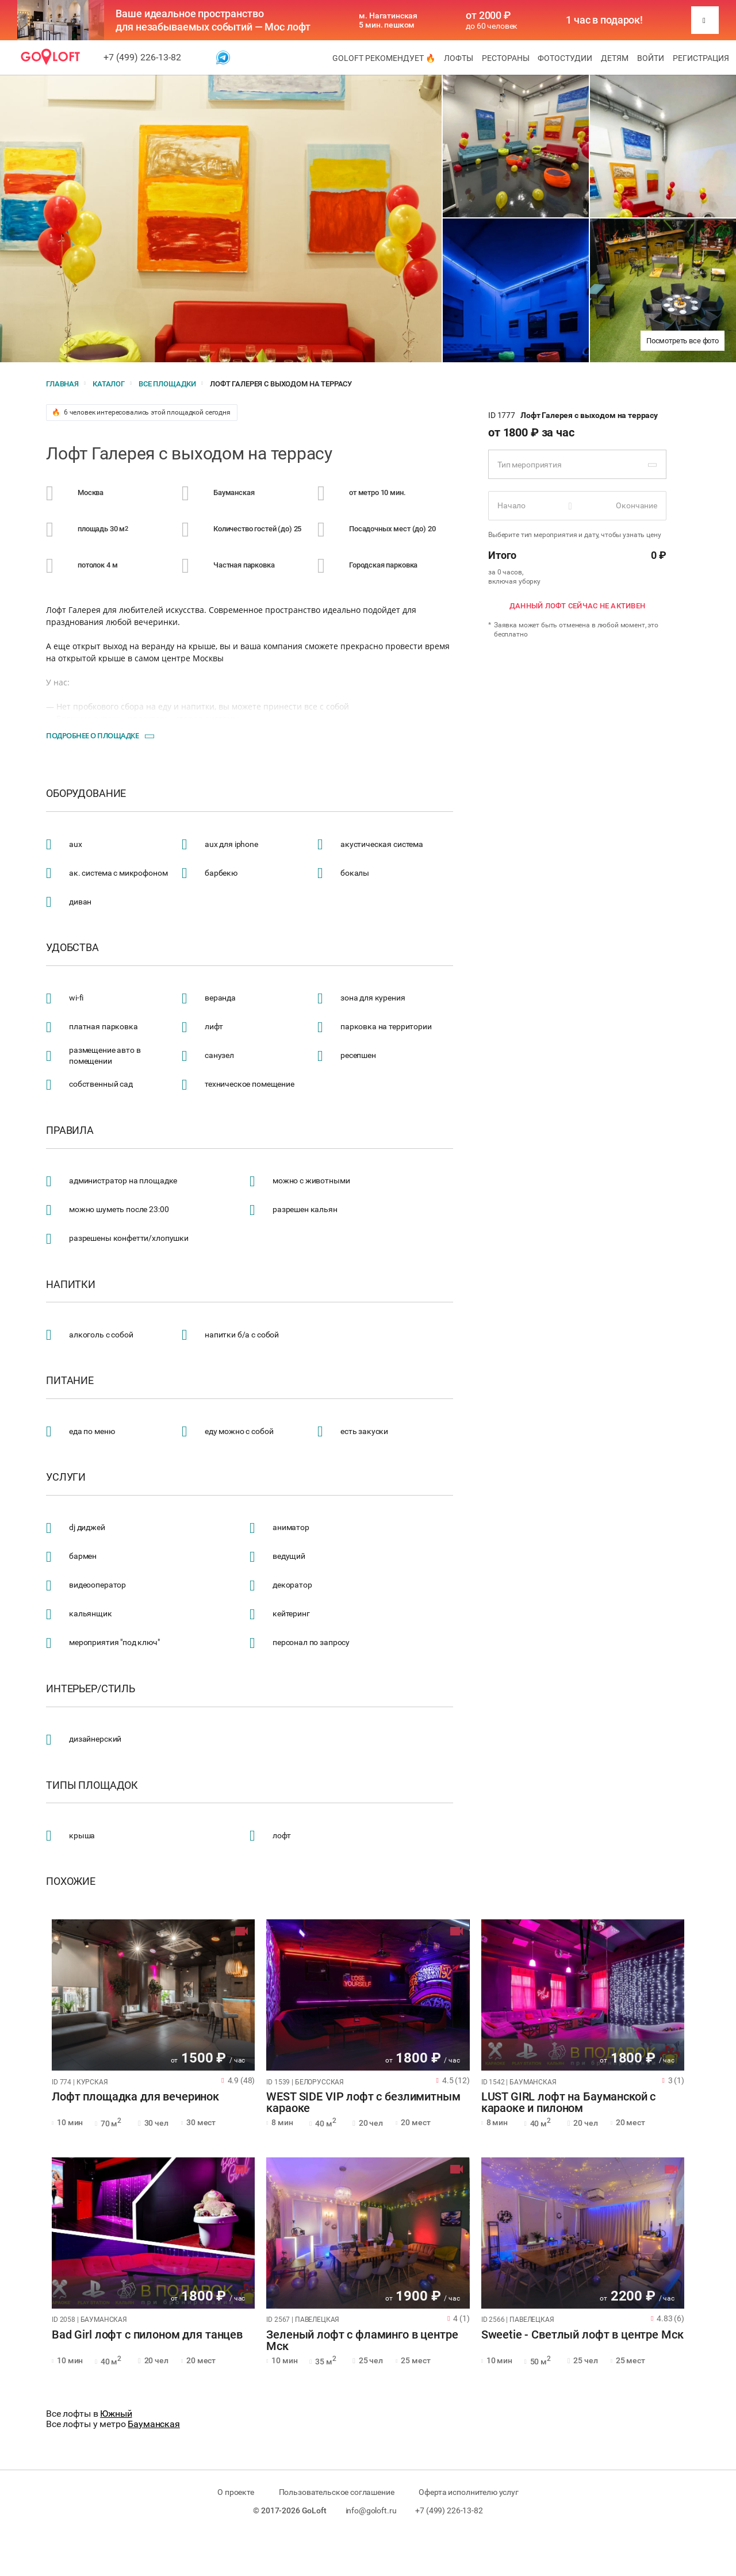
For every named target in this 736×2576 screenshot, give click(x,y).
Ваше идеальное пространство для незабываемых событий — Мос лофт (213, 20)
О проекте (235, 2492)
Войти (650, 58)
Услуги (66, 1477)
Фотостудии (565, 58)
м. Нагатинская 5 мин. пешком (388, 20)
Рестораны (506, 58)
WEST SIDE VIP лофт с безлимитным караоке (363, 2103)
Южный (116, 2413)
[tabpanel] (153, 1995)
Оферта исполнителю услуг (468, 2492)
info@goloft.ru (371, 2510)
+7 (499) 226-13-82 (142, 57)
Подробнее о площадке (92, 735)
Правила (70, 1130)
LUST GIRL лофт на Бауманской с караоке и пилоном (568, 2103)
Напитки (70, 1284)
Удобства (72, 947)
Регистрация (701, 58)
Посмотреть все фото (682, 340)
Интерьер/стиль (90, 1689)
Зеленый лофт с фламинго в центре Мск (362, 2341)
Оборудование (86, 793)
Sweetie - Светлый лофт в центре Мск (582, 2335)
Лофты (458, 58)
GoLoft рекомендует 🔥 (383, 58)
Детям (614, 58)
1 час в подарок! (604, 20)
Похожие (70, 1881)
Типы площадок (92, 1785)
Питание (70, 1380)
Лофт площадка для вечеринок (135, 2097)
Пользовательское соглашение (336, 2492)
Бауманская (154, 2423)
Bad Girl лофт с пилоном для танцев (147, 2335)
